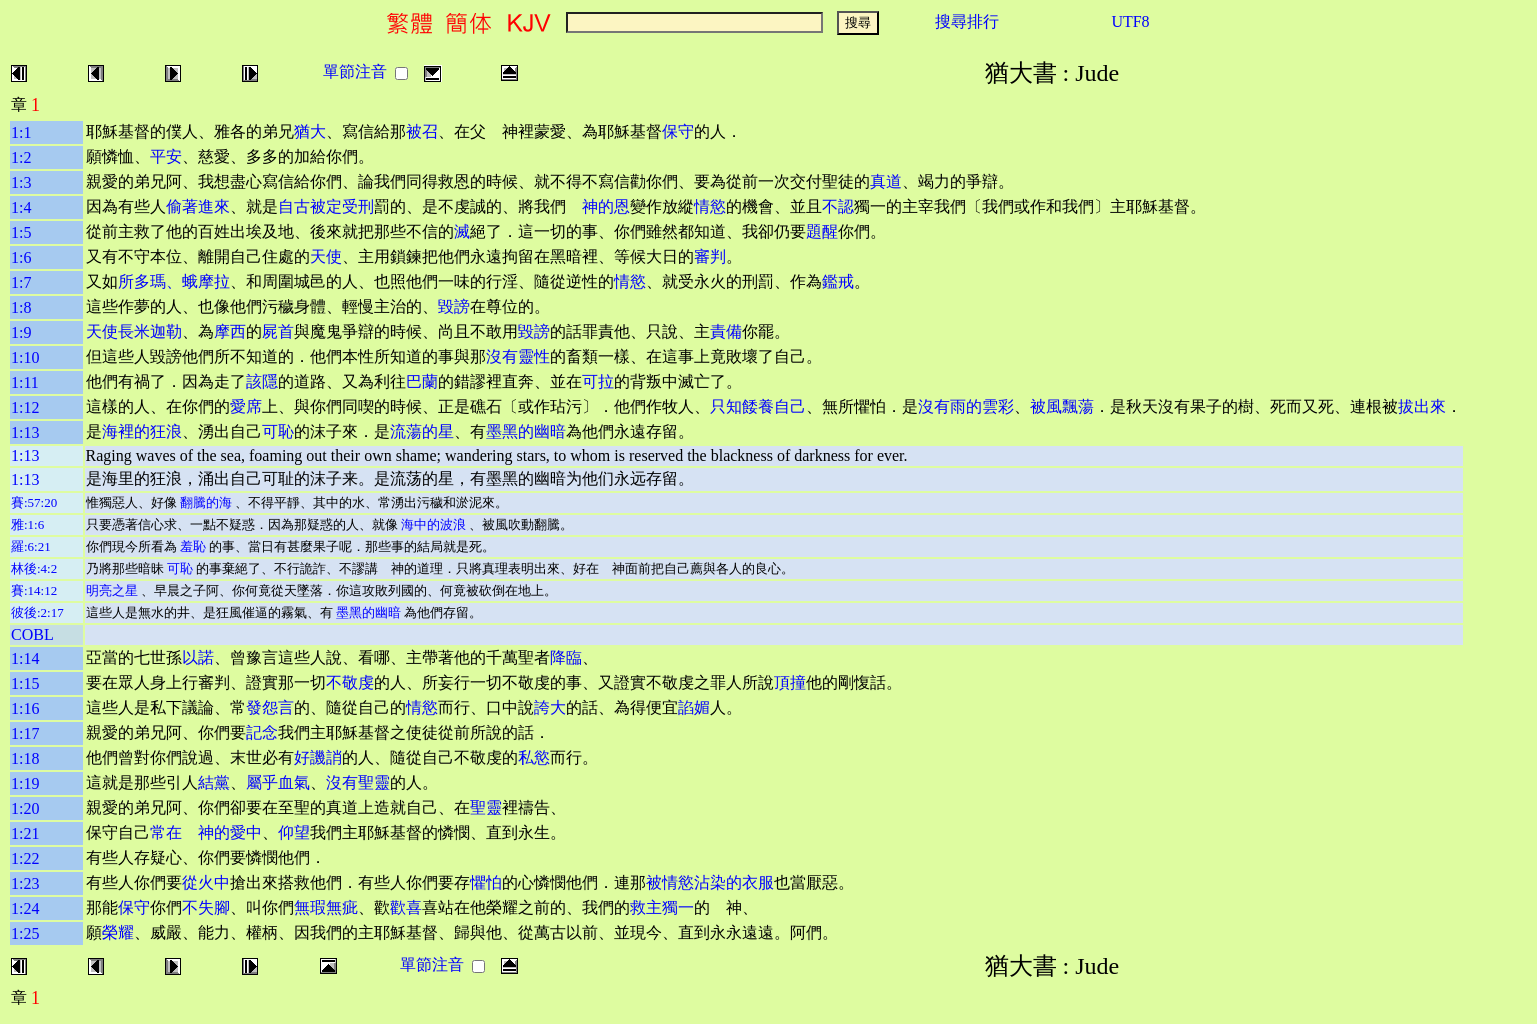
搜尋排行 (967, 21)
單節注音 (355, 71)
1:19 (25, 783)
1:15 (25, 683)
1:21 (25, 833)
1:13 (25, 432)
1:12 (25, 407)
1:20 (25, 808)
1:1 (21, 132)
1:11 (25, 382)
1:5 (21, 232)
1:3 (21, 182)
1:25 (25, 933)
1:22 (25, 858)
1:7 (21, 282)
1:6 (21, 257)
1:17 (25, 733)
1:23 (25, 883)
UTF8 (1130, 21)
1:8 (21, 307)
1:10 (25, 357)
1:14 (25, 658)
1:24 (25, 908)
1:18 (25, 758)
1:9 (21, 332)
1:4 (21, 207)
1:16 (25, 708)
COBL (32, 634)
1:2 (21, 157)
